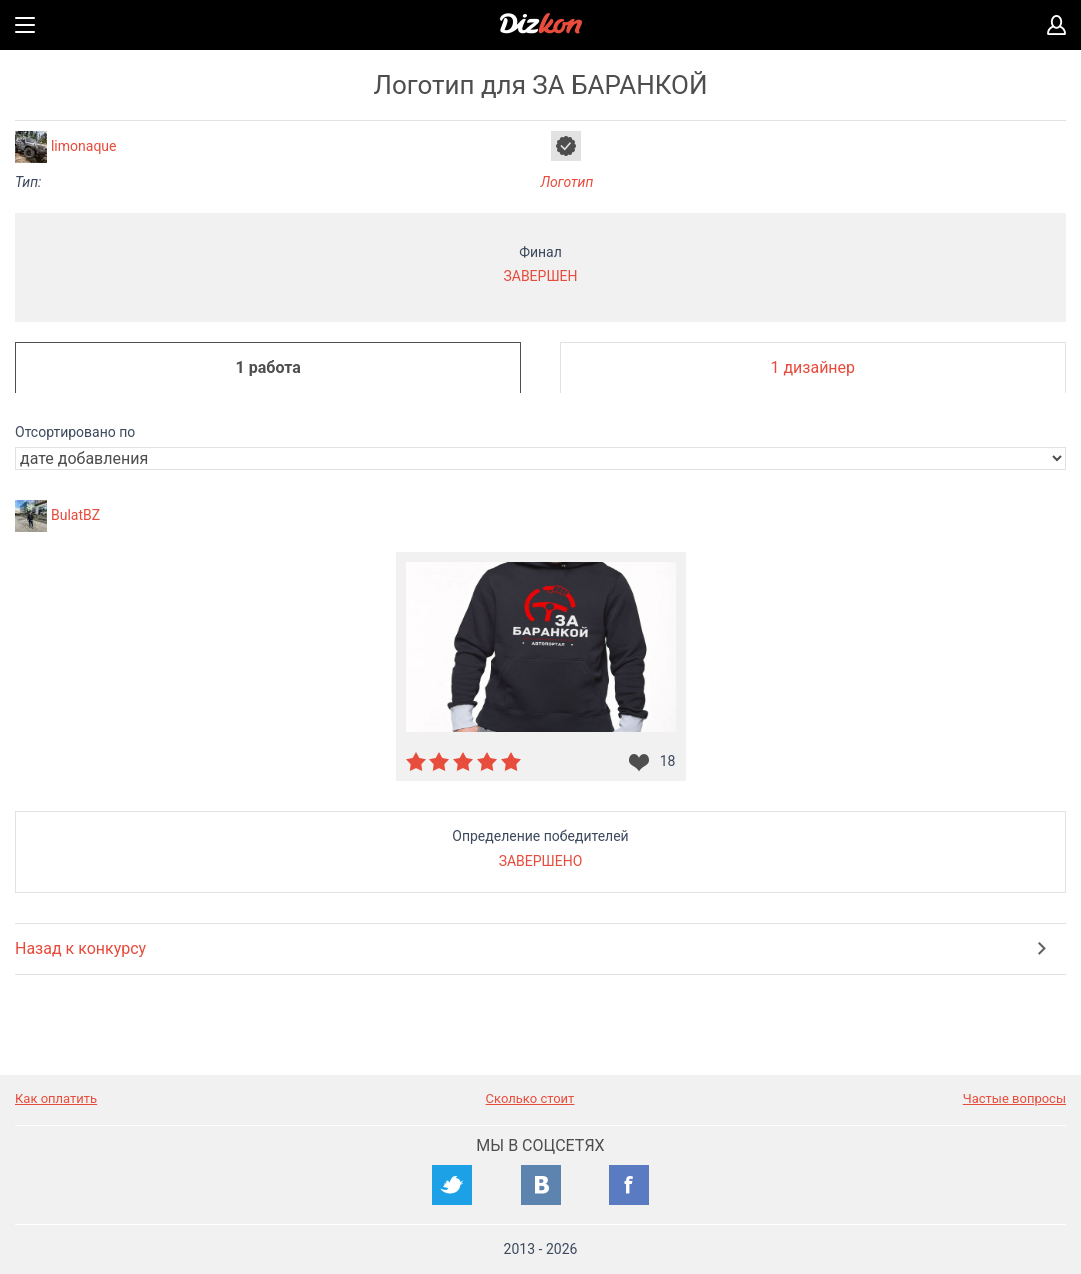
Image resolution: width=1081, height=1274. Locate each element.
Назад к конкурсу (80, 948)
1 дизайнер (812, 367)
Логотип (567, 182)
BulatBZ (75, 515)
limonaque (84, 146)
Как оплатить (56, 1098)
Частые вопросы (1014, 1098)
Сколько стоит (530, 1098)
